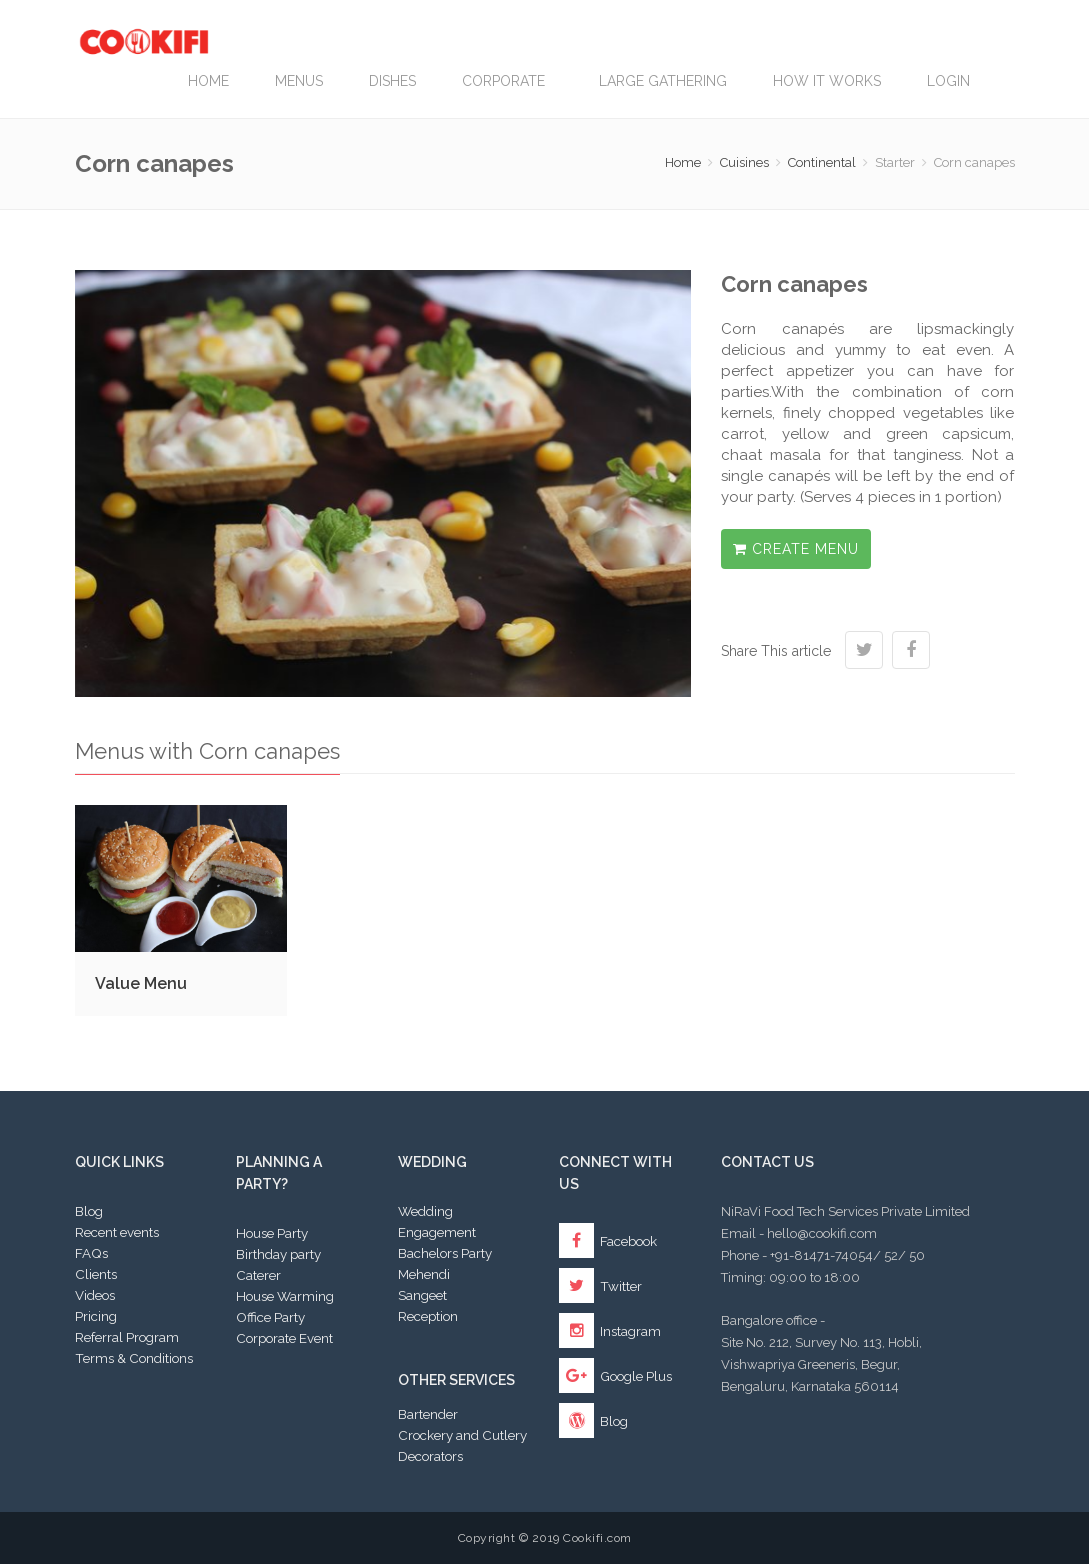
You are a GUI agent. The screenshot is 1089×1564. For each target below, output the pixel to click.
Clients (96, 1274)
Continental (822, 162)
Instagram (610, 1331)
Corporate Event (284, 1338)
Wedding (425, 1211)
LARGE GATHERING (663, 81)
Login (948, 81)
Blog (89, 1211)
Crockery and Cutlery (462, 1435)
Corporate (507, 81)
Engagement (437, 1232)
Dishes (392, 81)
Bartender (428, 1414)
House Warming (285, 1296)
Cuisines (744, 162)
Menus (299, 81)
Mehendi (424, 1274)
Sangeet (422, 1295)
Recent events (117, 1232)
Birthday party (278, 1254)
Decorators (430, 1456)
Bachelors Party (445, 1253)
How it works (827, 81)
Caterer (258, 1275)
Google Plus (615, 1376)
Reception (428, 1316)
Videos (95, 1295)
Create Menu (796, 549)
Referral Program (127, 1337)
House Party (272, 1233)
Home (208, 81)
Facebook (608, 1241)
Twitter (600, 1286)
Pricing (96, 1316)
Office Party (270, 1317)
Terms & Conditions (134, 1358)
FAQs (91, 1253)
